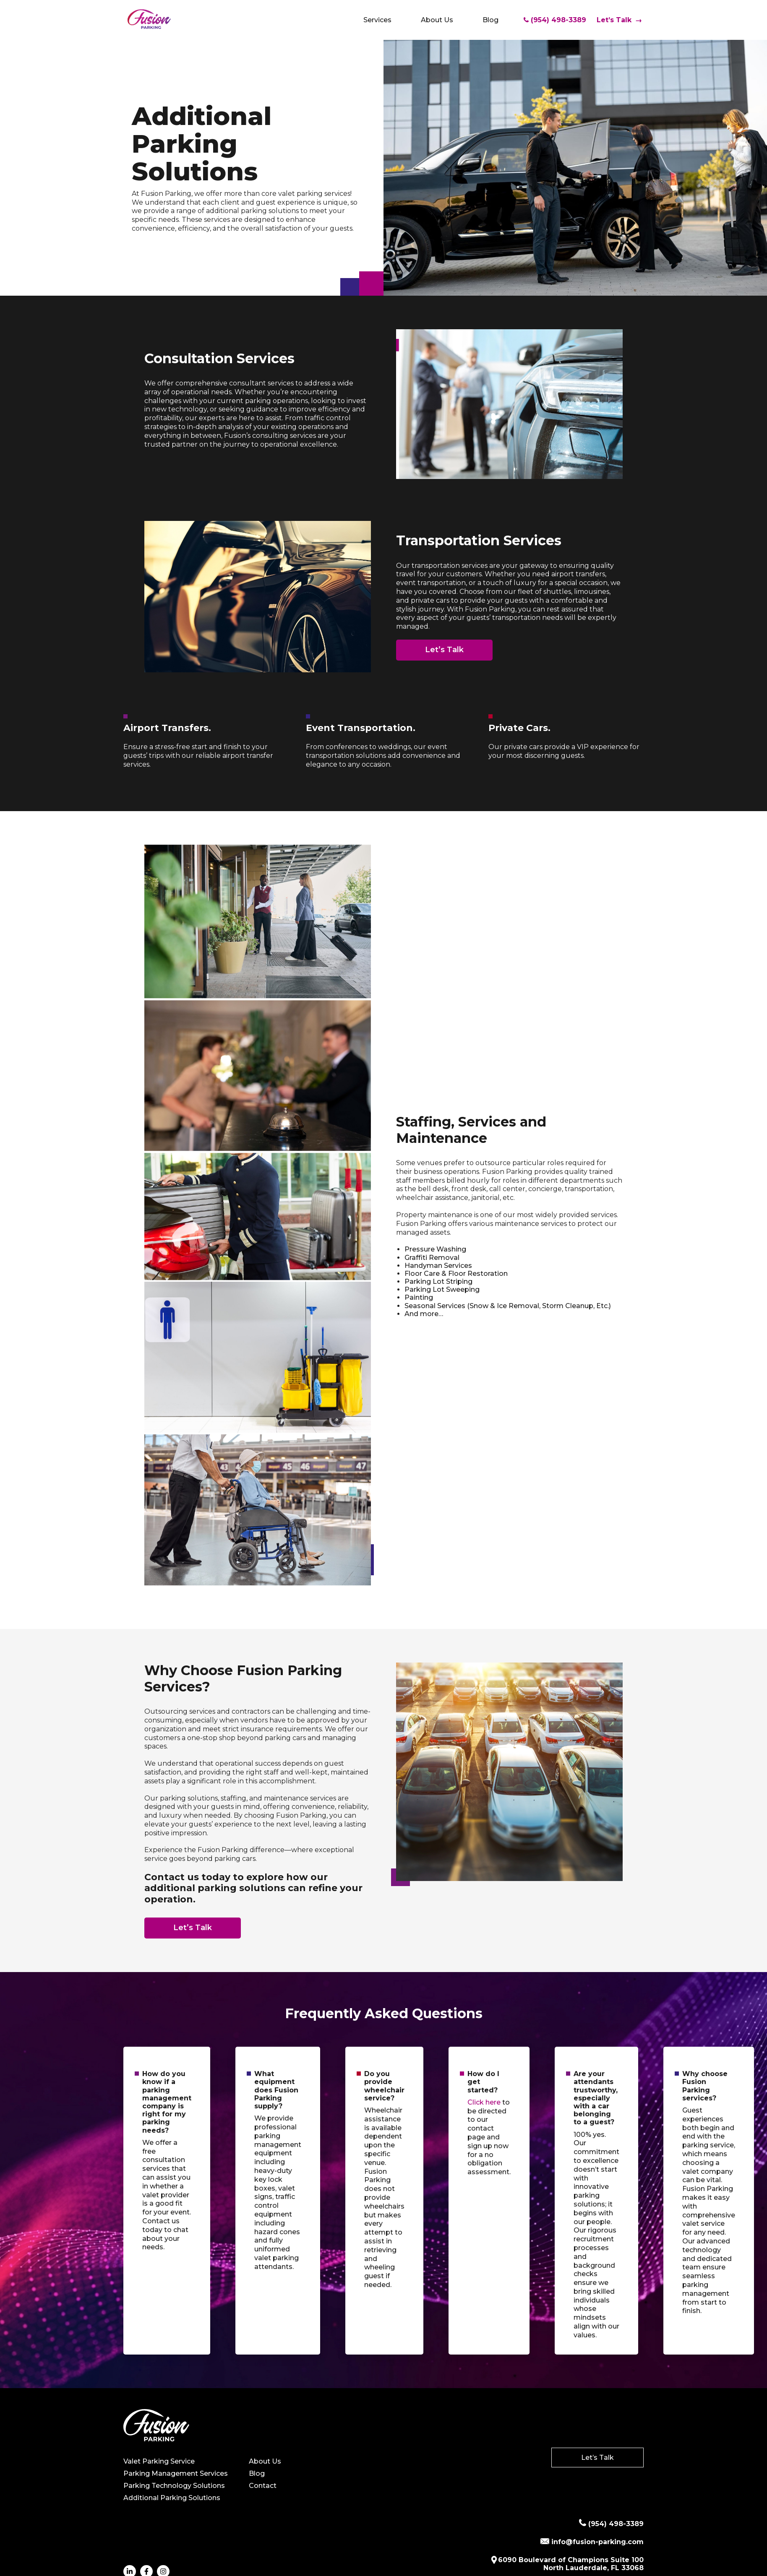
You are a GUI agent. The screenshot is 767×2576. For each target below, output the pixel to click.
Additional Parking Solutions (171, 2498)
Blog (490, 20)
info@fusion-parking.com (592, 2542)
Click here (484, 2102)
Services (377, 20)
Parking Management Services (175, 2473)
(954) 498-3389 (555, 20)
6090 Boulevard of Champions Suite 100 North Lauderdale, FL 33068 (567, 2564)
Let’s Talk (619, 20)
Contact (263, 2486)
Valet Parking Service (159, 2461)
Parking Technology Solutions (174, 2486)
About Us (437, 20)
